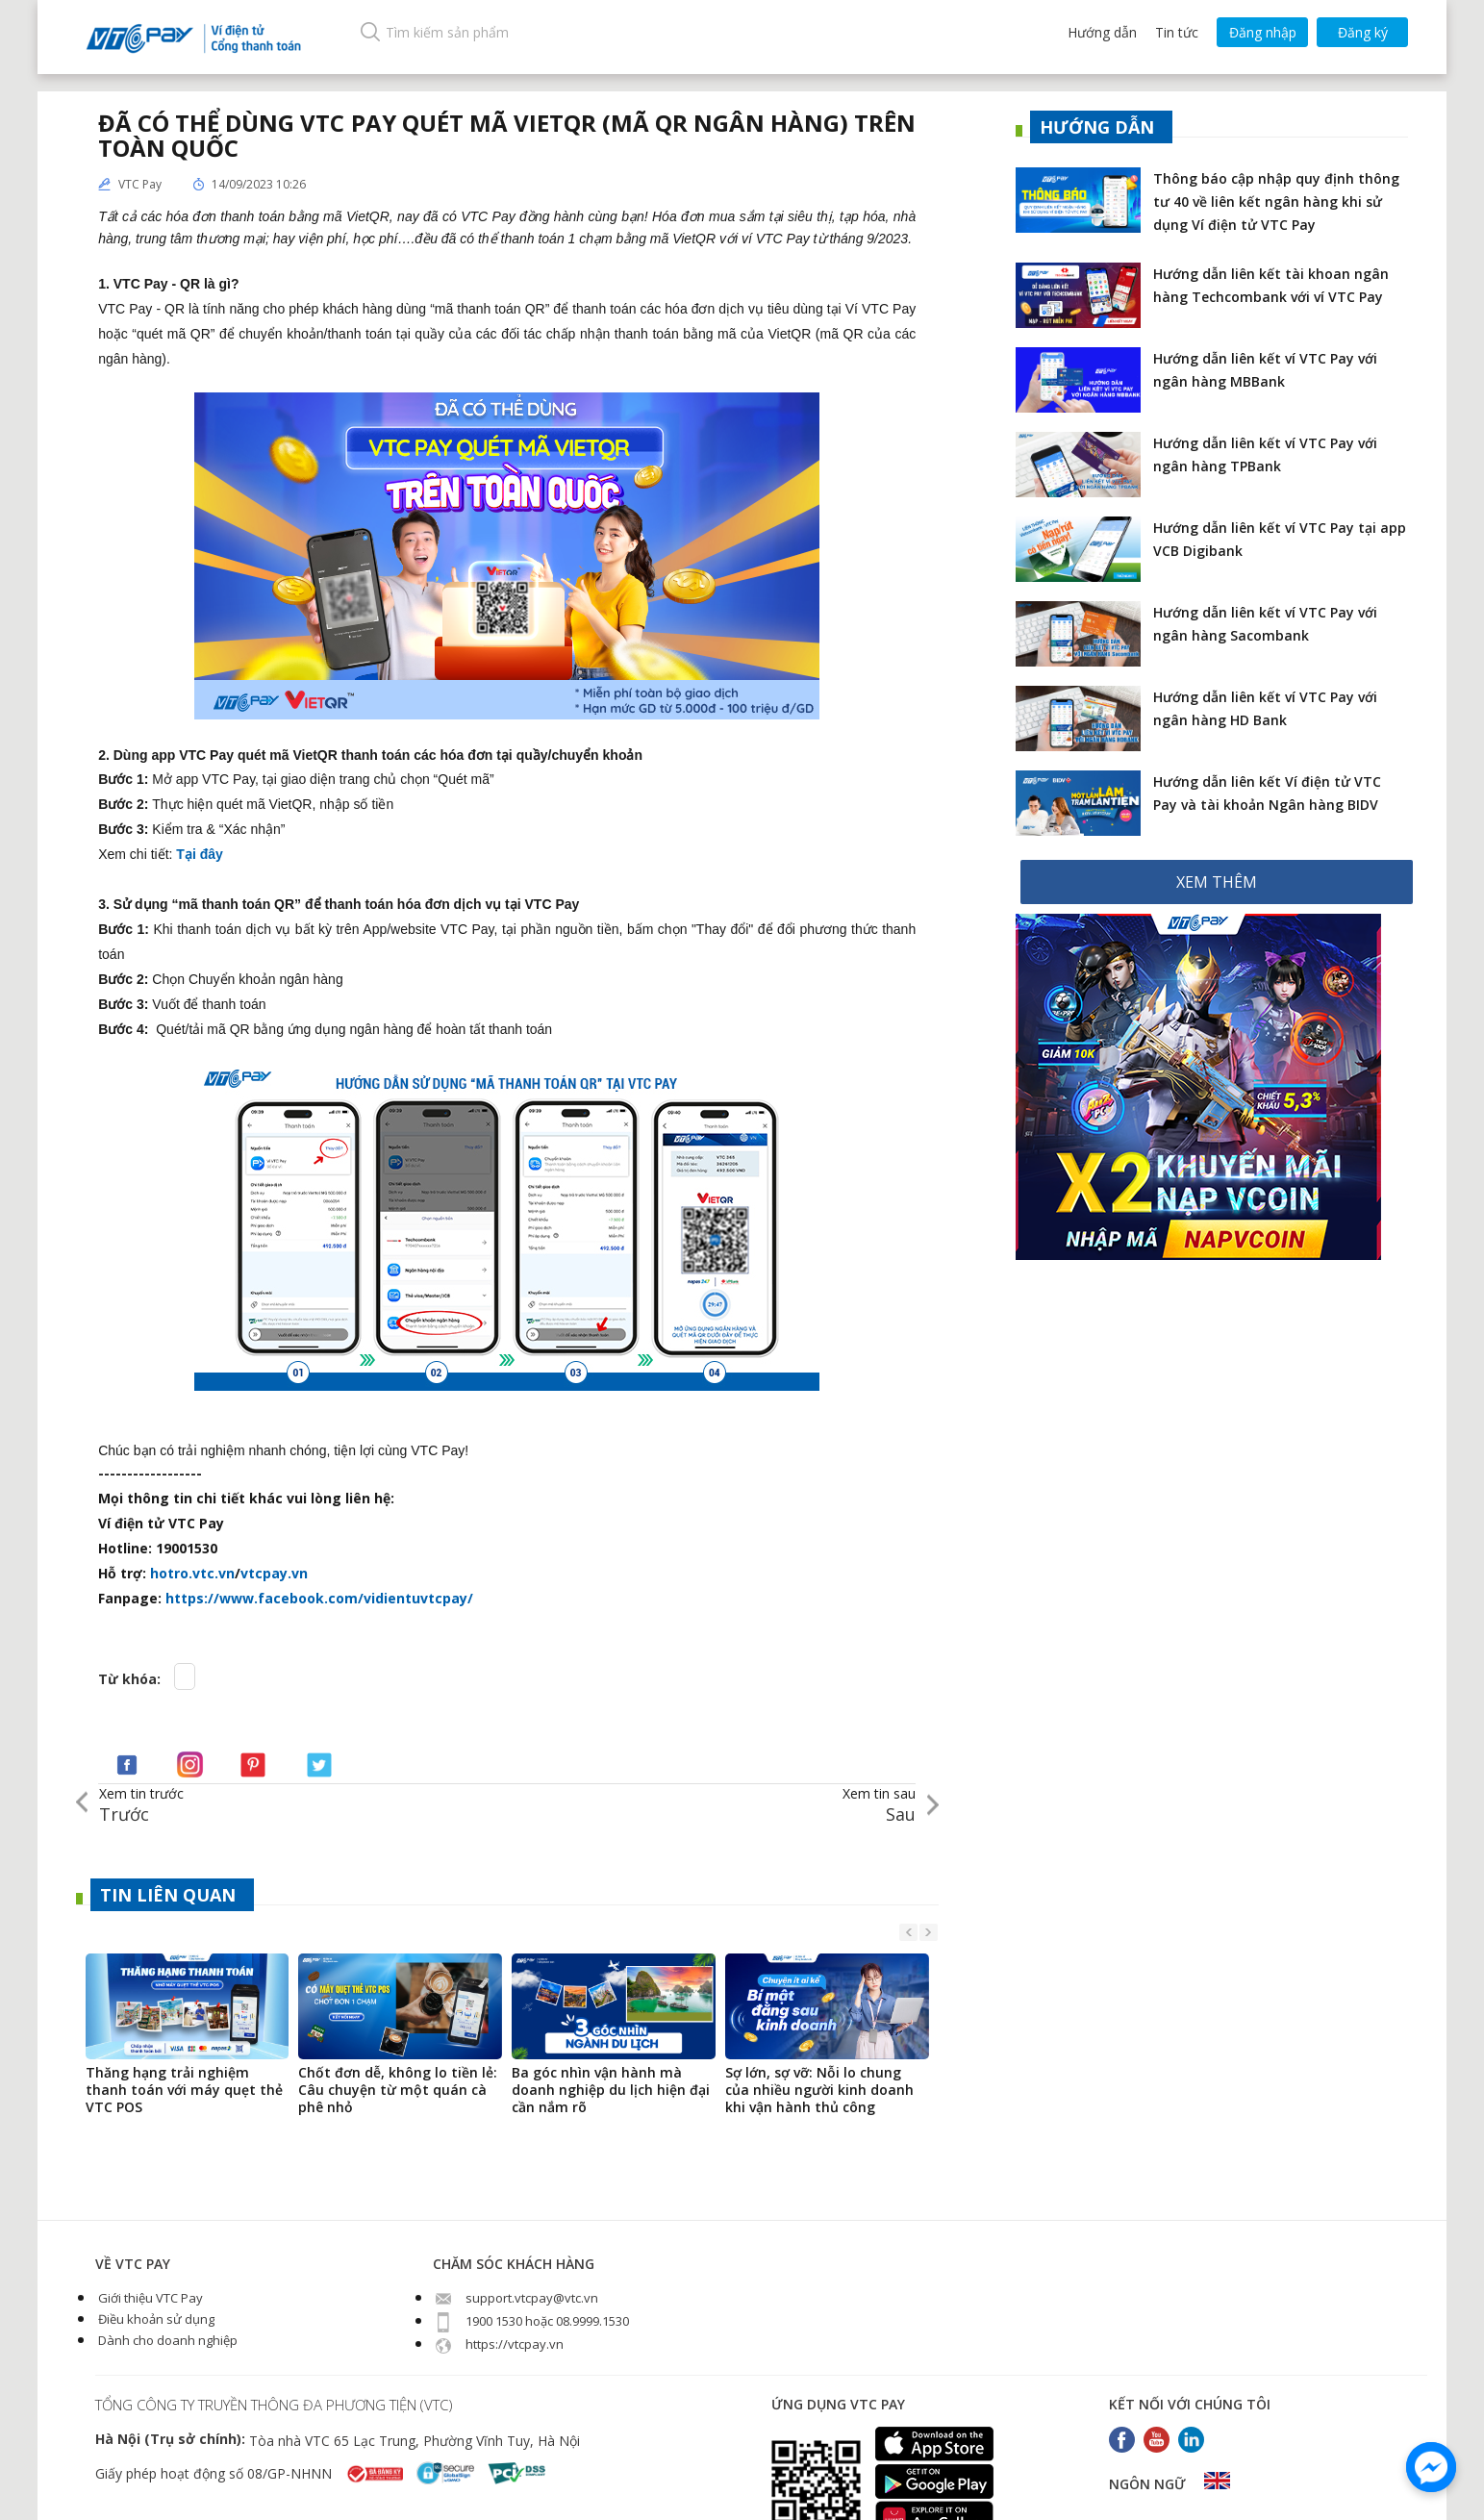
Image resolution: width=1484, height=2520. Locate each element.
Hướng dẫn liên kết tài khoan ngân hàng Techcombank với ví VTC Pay (1271, 285)
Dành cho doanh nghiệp (166, 2340)
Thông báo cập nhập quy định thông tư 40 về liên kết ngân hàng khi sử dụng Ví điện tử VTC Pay (1276, 201)
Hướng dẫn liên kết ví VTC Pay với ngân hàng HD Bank (1265, 708)
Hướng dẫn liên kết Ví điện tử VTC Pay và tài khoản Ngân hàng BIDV (1267, 793)
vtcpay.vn (274, 1573)
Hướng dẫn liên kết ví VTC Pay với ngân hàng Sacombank (1265, 623)
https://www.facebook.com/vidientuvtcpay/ (319, 1598)
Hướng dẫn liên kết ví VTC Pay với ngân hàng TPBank (1265, 454)
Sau (879, 1805)
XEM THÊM (1216, 882)
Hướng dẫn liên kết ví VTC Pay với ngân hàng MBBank (1265, 370)
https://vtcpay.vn (498, 2344)
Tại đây (201, 854)
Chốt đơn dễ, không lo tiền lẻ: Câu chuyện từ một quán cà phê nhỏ (397, 2090)
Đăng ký (1363, 32)
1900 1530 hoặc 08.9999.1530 (531, 2321)
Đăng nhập (1262, 32)
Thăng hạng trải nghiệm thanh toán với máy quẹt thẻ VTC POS (184, 2090)
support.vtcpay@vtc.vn (515, 2297)
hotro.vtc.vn (192, 1573)
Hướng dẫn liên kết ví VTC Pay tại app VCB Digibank (1279, 539)
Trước (141, 1805)
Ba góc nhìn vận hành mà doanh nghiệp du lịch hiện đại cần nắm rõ (611, 2090)
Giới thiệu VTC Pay (149, 2297)
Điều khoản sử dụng (154, 2319)
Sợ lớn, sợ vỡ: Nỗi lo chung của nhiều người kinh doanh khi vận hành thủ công (819, 2090)
